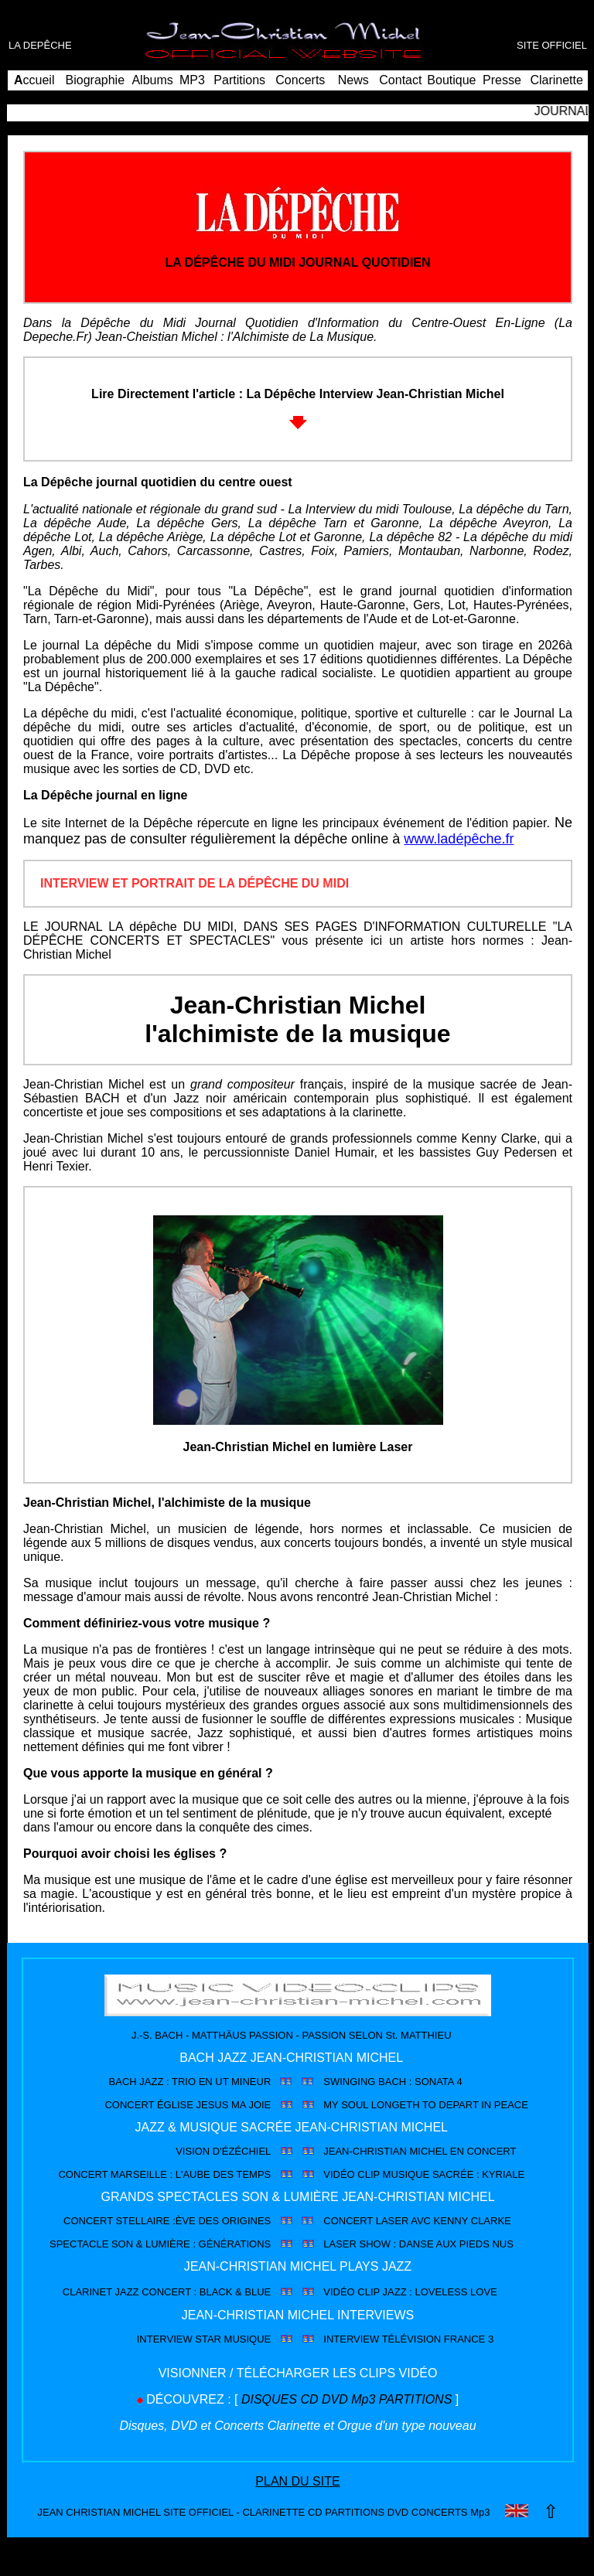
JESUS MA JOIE (233, 2105)
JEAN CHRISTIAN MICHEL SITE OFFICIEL (136, 2512)
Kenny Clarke (499, 1138)
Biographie (95, 80)
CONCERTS (437, 2512)
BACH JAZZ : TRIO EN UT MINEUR (190, 2081)
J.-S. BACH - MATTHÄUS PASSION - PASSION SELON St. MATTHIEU (291, 2035)
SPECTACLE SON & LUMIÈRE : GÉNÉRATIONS (160, 2244)
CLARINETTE (273, 2512)
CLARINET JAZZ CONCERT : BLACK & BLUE (167, 2292)
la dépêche (313, 839)
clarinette (378, 1112)
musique (68, 1583)
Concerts (300, 80)
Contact (400, 80)
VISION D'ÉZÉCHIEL (223, 2151)
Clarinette (556, 80)
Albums (151, 80)
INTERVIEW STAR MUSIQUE (204, 2339)
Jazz (186, 1098)
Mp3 (363, 2399)
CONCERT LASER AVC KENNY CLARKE (417, 2221)
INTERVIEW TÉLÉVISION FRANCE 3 (408, 2339)
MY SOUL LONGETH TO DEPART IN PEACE (425, 2105)
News (353, 80)
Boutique (451, 80)
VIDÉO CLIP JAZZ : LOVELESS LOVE (410, 2292)
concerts (492, 741)
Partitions (239, 80)
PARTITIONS (415, 2399)
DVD (217, 768)
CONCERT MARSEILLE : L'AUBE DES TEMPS (164, 2174)
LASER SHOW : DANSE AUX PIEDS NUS (418, 2244)
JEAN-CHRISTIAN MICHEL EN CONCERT (419, 2151)
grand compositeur (242, 1084)
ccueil (34, 80)
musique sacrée (472, 1084)
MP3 (192, 80)
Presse (502, 80)
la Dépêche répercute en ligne (213, 823)
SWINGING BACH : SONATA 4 (392, 2081)
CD (315, 2512)
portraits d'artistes (218, 755)
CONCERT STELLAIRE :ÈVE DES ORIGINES (167, 2221)
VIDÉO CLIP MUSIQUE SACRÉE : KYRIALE (423, 2174)
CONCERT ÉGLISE (148, 2105)
